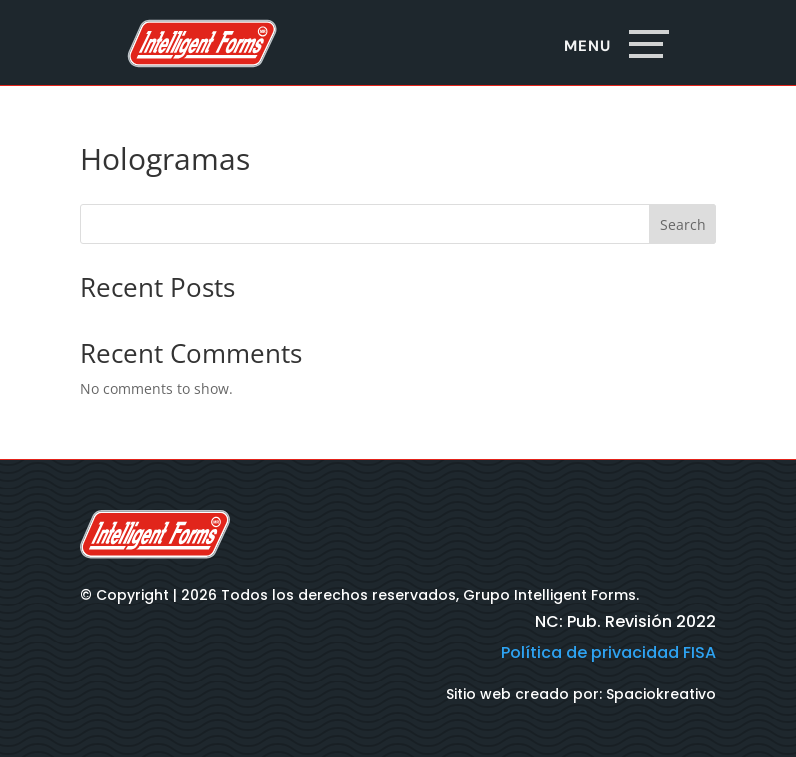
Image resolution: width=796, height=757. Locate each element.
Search (683, 224)
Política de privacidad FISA (608, 652)
